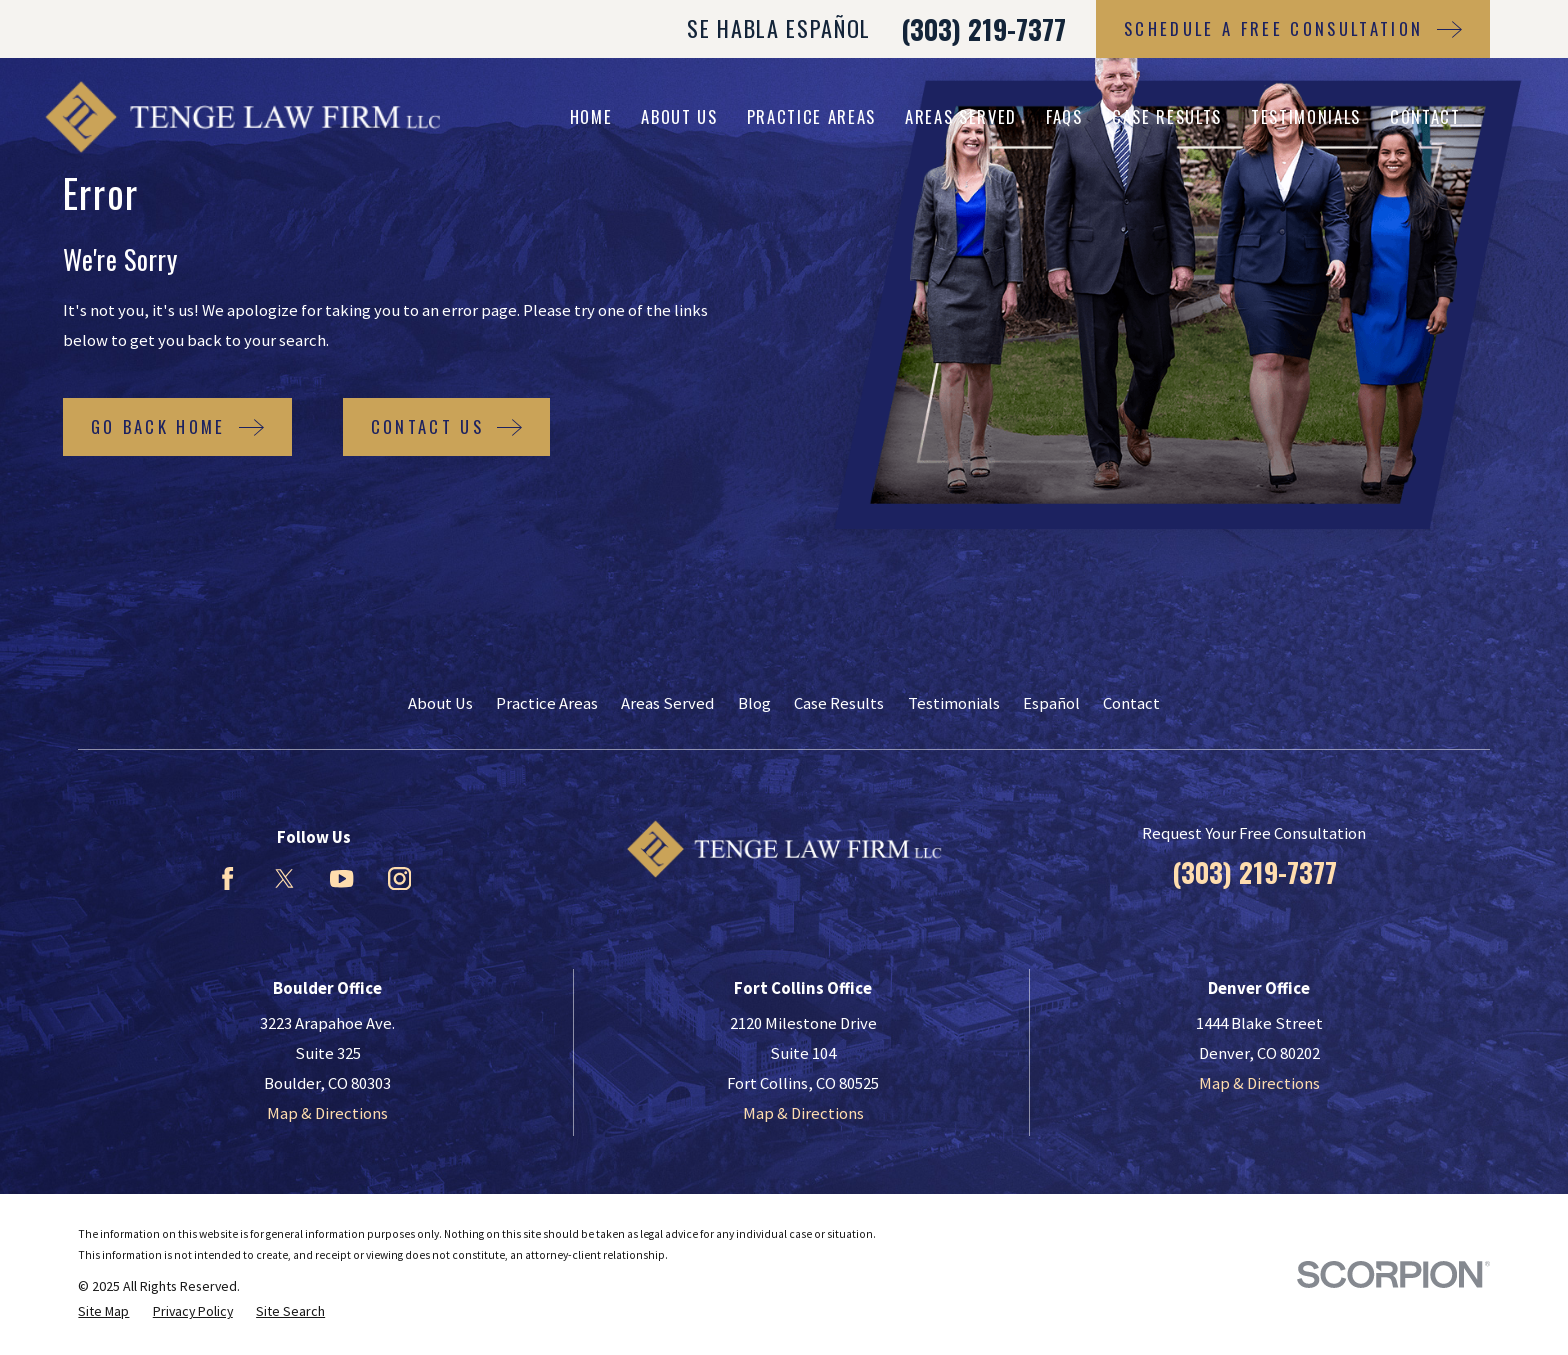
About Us (440, 703)
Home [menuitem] (591, 116)
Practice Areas (547, 703)
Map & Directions (327, 1113)
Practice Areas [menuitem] (811, 116)
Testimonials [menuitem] (1306, 116)
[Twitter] (284, 878)
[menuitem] (103, 1311)
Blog (754, 703)
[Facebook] (227, 878)
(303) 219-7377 (983, 29)
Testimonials (954, 703)
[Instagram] (399, 878)
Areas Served (667, 703)
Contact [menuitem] (1425, 116)
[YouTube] (341, 878)
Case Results (839, 703)
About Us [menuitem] (679, 116)
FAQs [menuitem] (1064, 116)
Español (1051, 703)
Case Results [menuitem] (1167, 116)
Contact (1131, 703)
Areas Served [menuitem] (961, 116)
